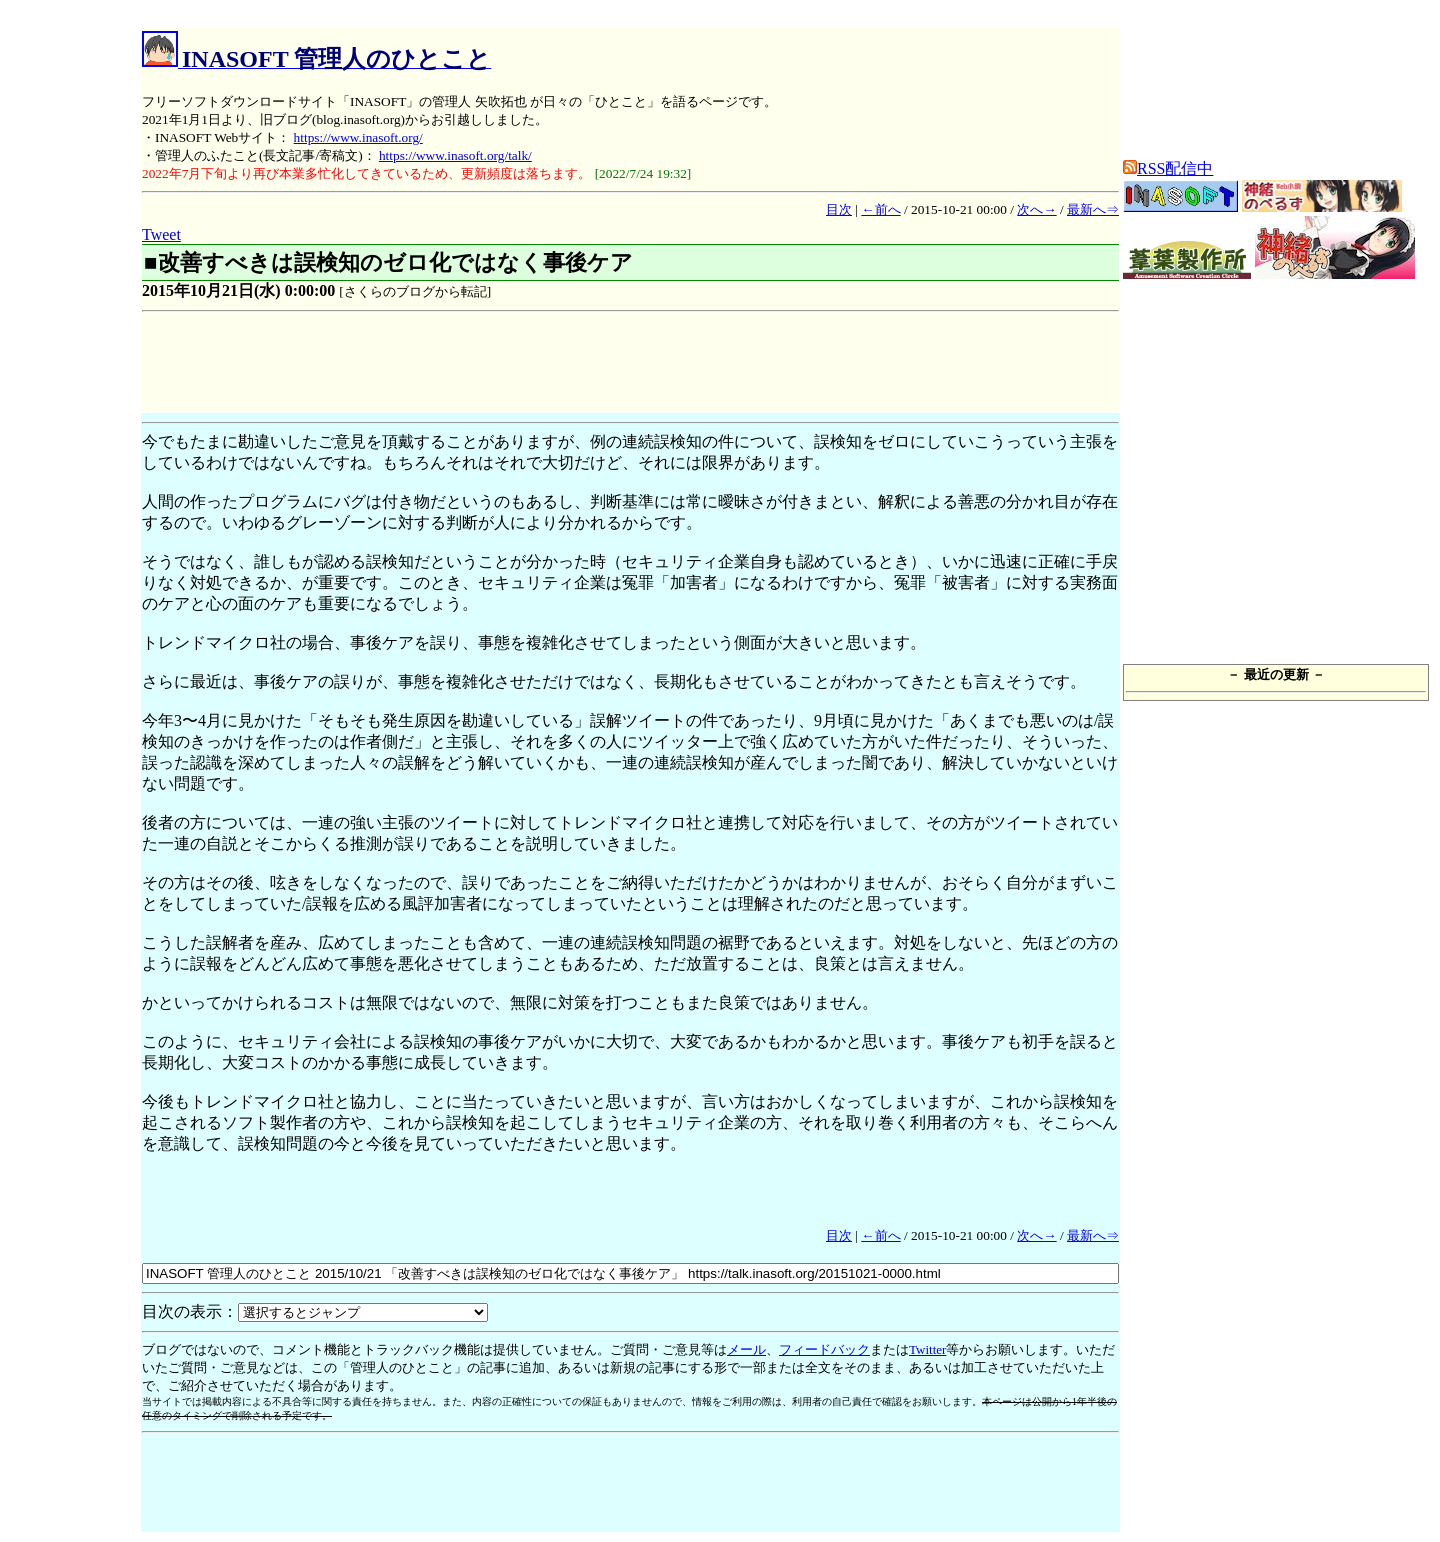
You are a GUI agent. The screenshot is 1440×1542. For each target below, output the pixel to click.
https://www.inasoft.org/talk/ (455, 155)
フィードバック (824, 1349)
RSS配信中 (1168, 168)
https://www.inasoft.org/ (358, 137)
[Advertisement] (506, 365)
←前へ (880, 209)
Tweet (161, 234)
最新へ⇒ (1093, 209)
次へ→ (1036, 209)
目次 (839, 209)
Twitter (927, 1349)
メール (746, 1349)
